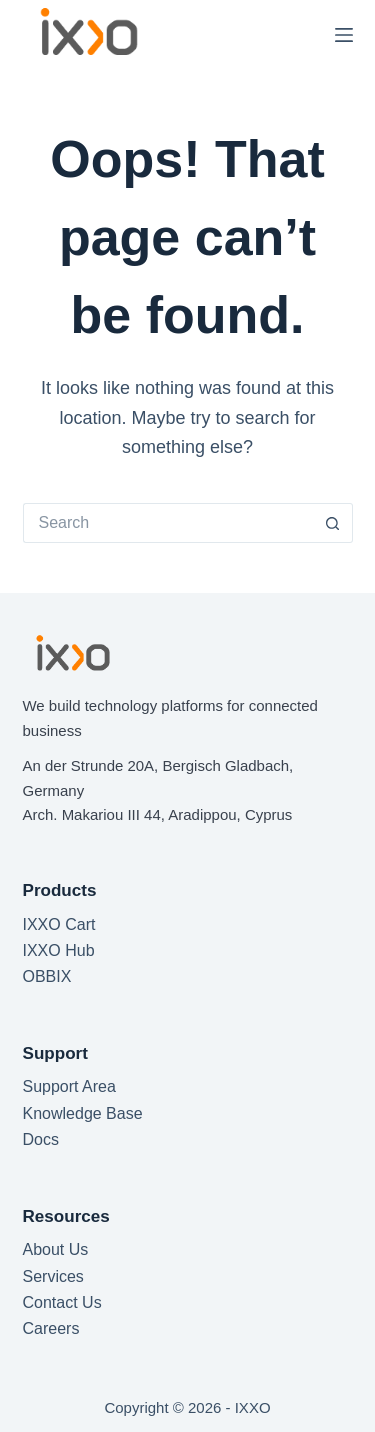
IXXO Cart (59, 924)
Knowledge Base (83, 1113)
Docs (41, 1139)
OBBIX (47, 976)
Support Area (69, 1086)
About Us (56, 1249)
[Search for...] (168, 523)
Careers (51, 1328)
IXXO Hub (59, 950)
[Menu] (344, 35)
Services (53, 1276)
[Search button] (333, 523)
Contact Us (62, 1302)
